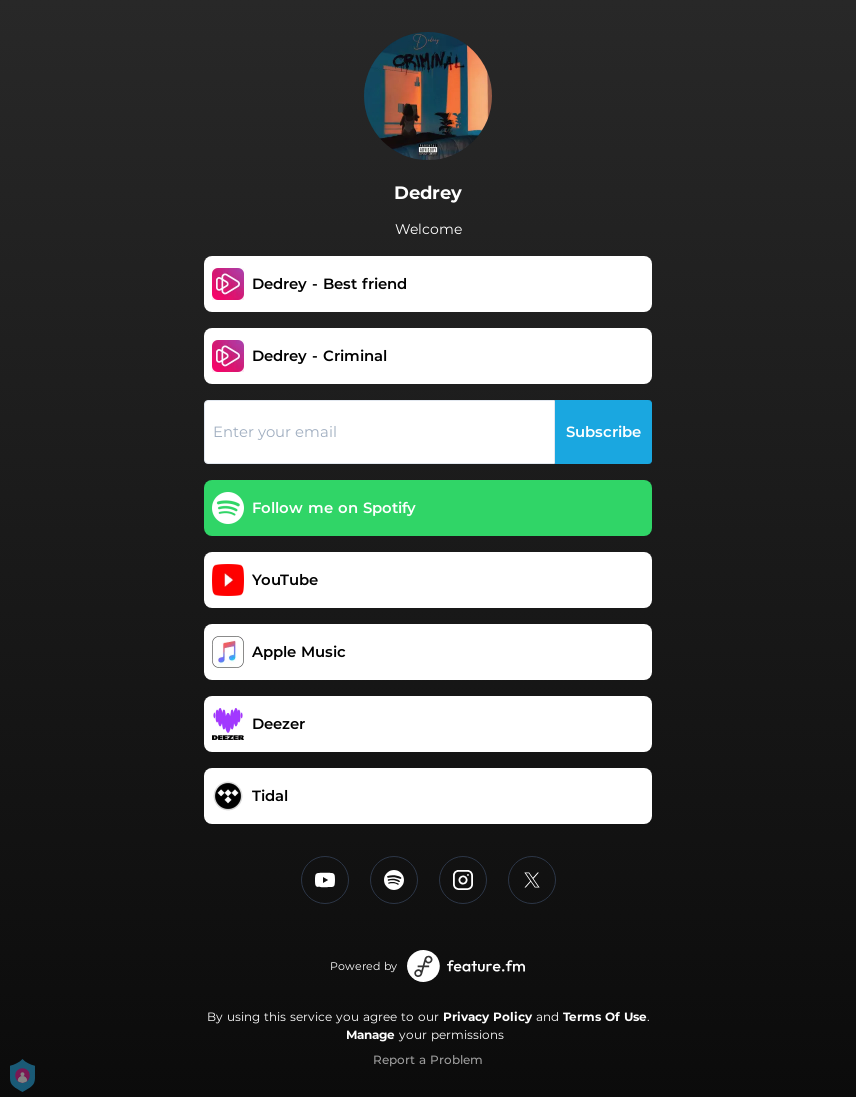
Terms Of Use (605, 1016)
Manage (370, 1034)
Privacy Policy (487, 1016)
